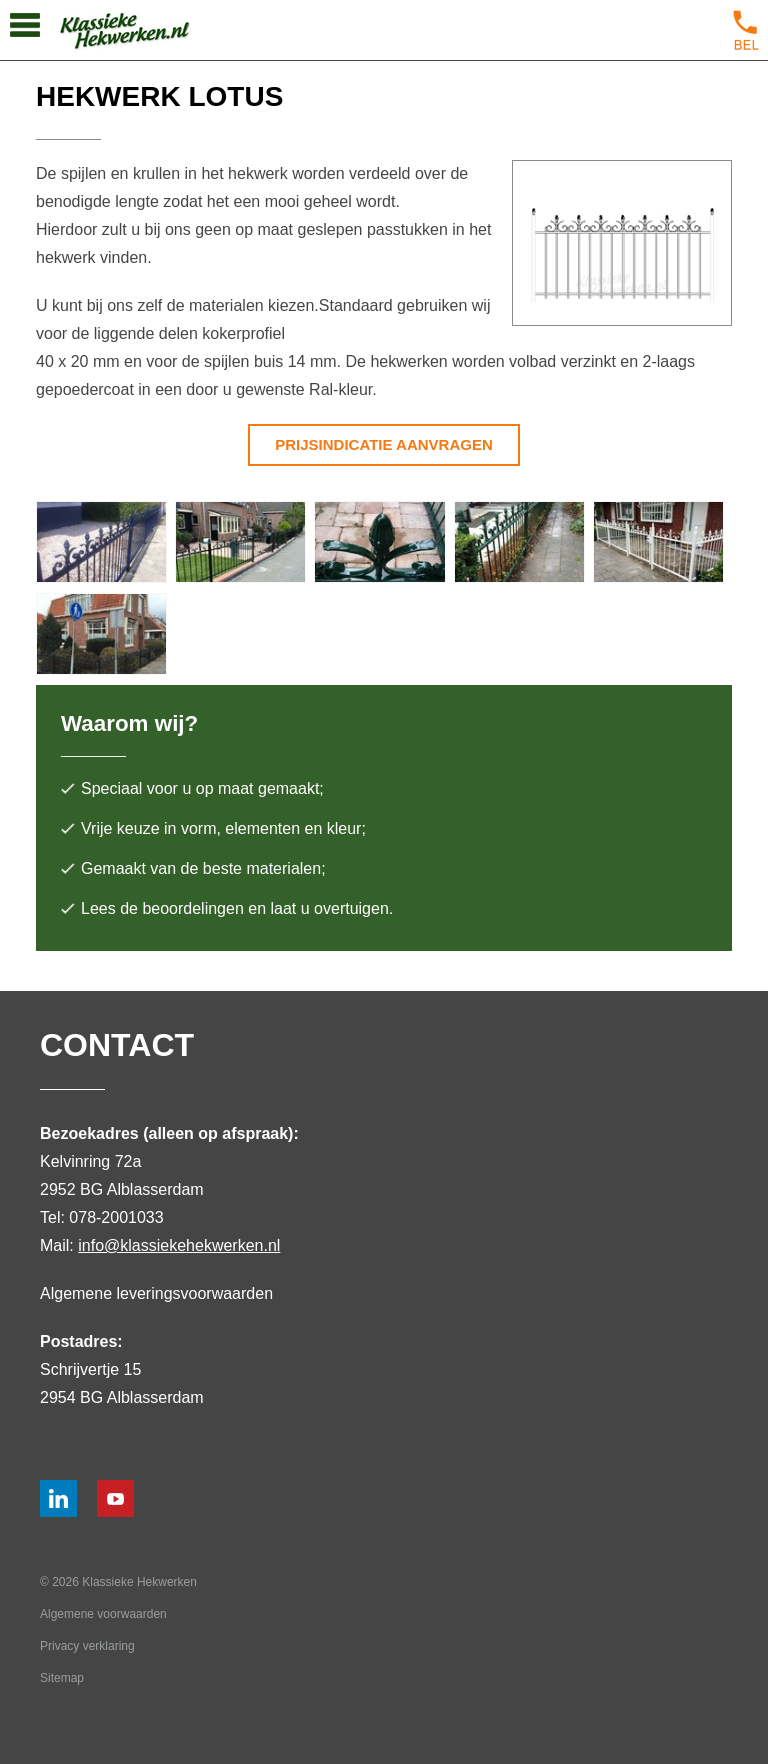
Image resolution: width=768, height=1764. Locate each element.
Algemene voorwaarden (103, 1614)
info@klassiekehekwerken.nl (179, 1245)
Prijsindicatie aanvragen (384, 444)
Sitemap (62, 1678)
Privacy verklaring (87, 1646)
